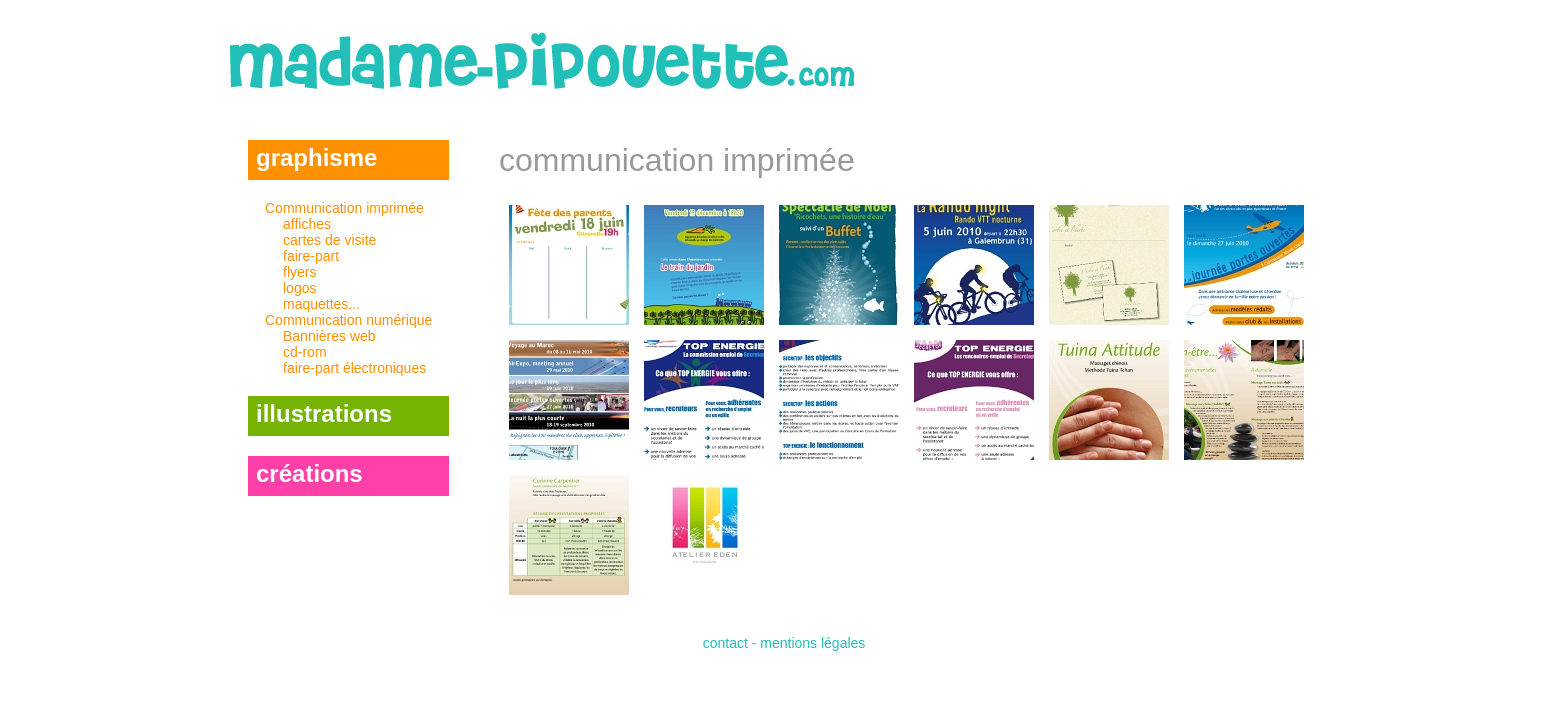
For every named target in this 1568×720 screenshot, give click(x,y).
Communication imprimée (357, 256)
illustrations (324, 413)
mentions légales (812, 643)
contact (725, 643)
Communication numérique (357, 344)
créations (309, 473)
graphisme (316, 157)
